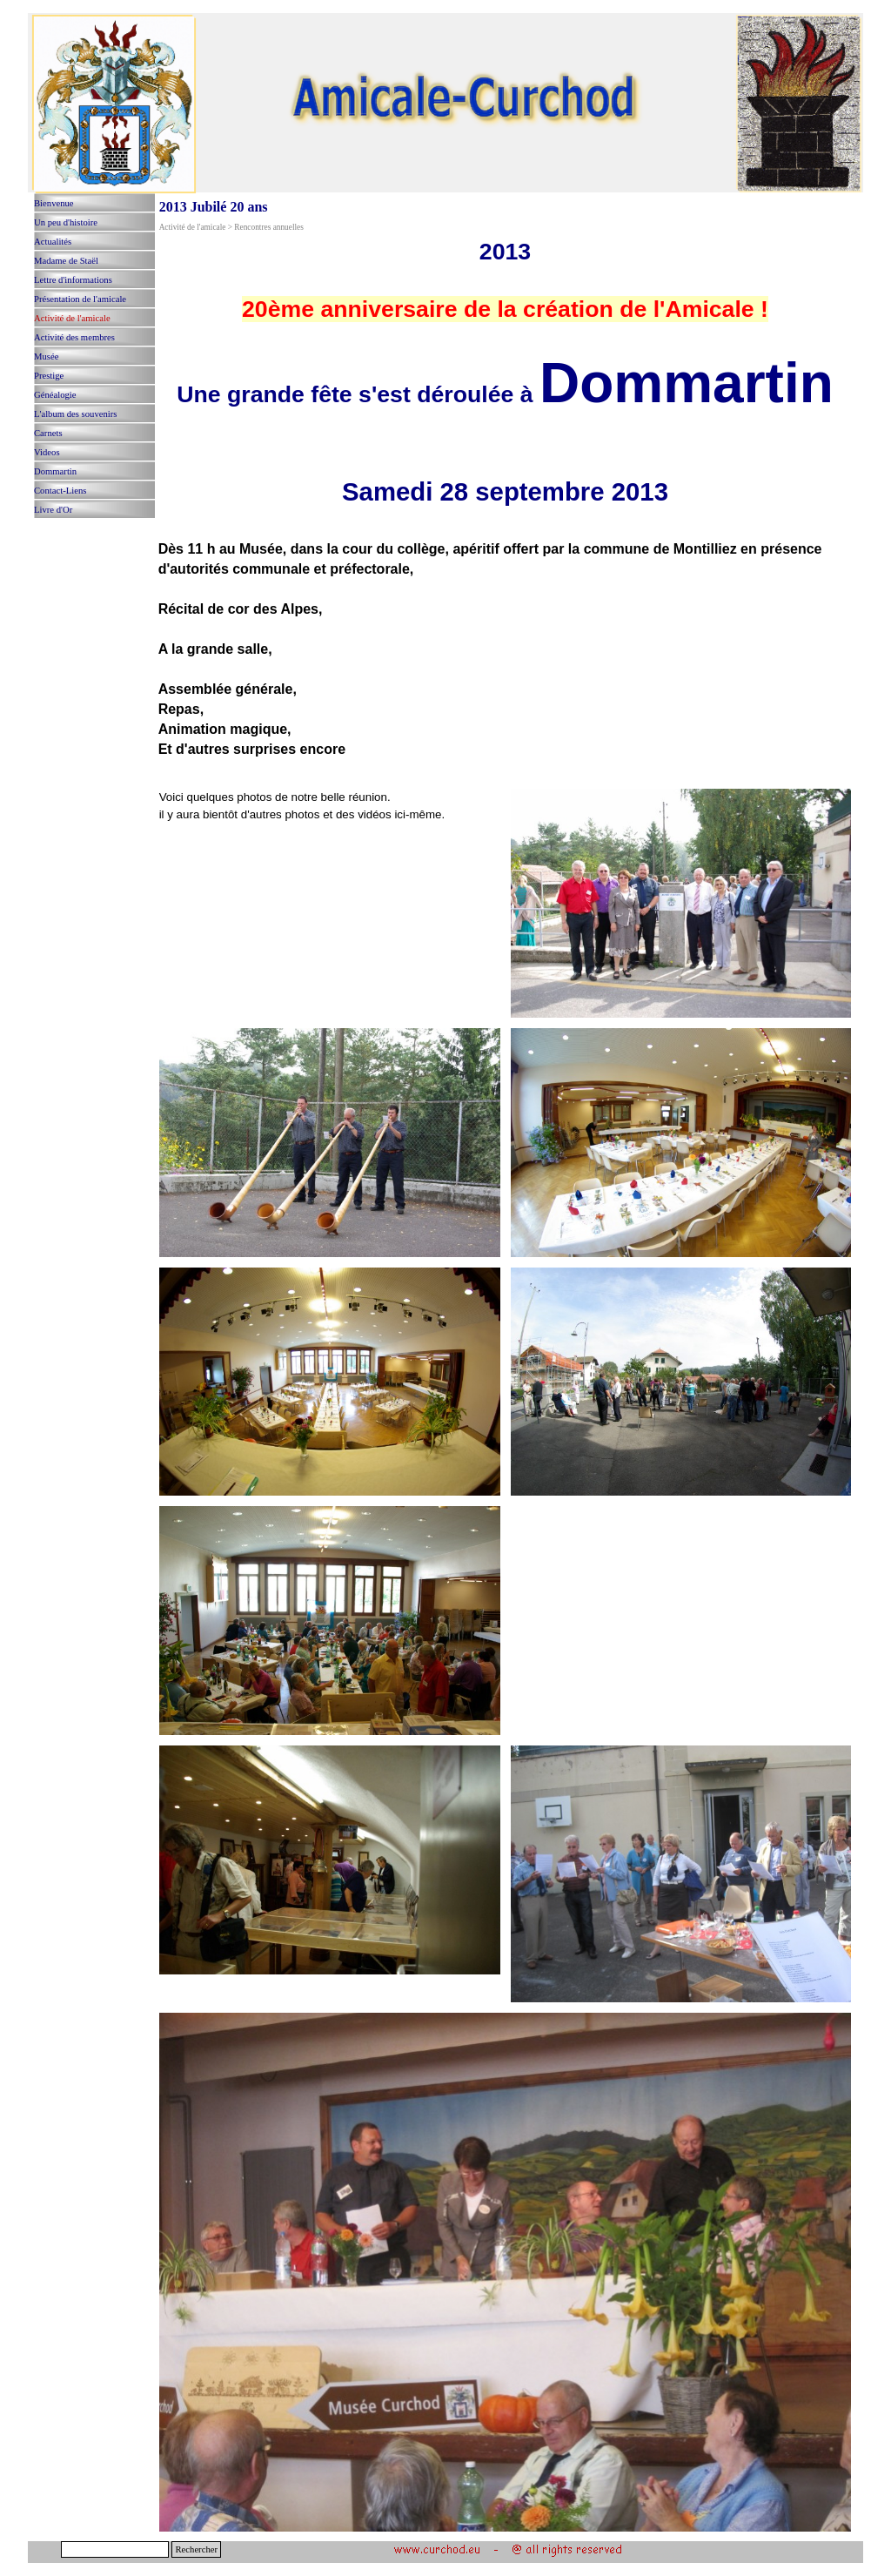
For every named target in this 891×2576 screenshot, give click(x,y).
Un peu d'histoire (65, 222)
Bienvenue (54, 203)
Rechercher (196, 2549)
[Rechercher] (115, 2549)
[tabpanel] (505, 508)
